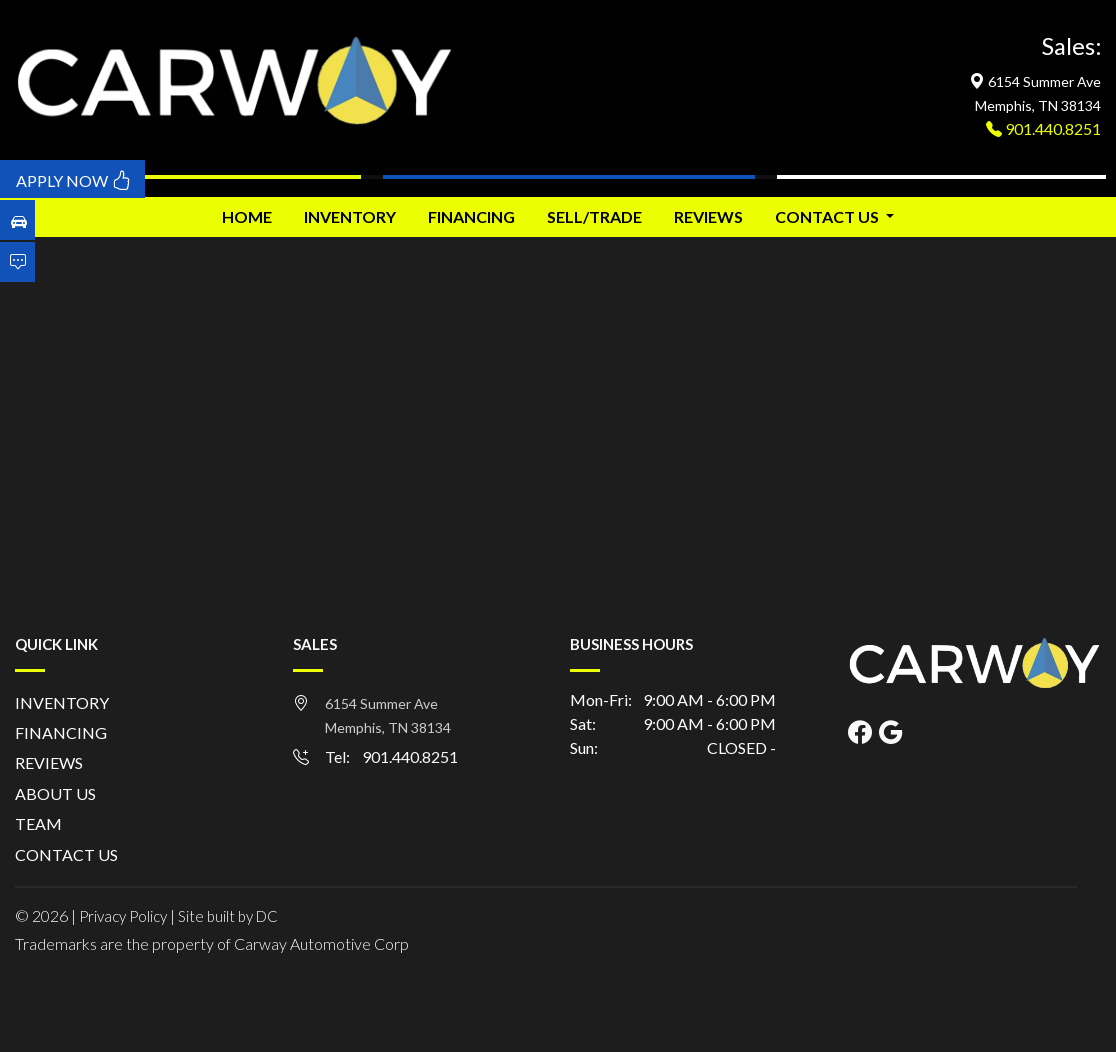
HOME (247, 216)
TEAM (38, 823)
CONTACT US (66, 854)
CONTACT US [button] (828, 216)
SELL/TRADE (594, 216)
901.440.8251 (1051, 128)
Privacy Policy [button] (123, 916)
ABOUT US (55, 793)
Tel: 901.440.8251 (391, 756)
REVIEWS (708, 216)
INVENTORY (350, 216)
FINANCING (471, 216)
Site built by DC (228, 916)
